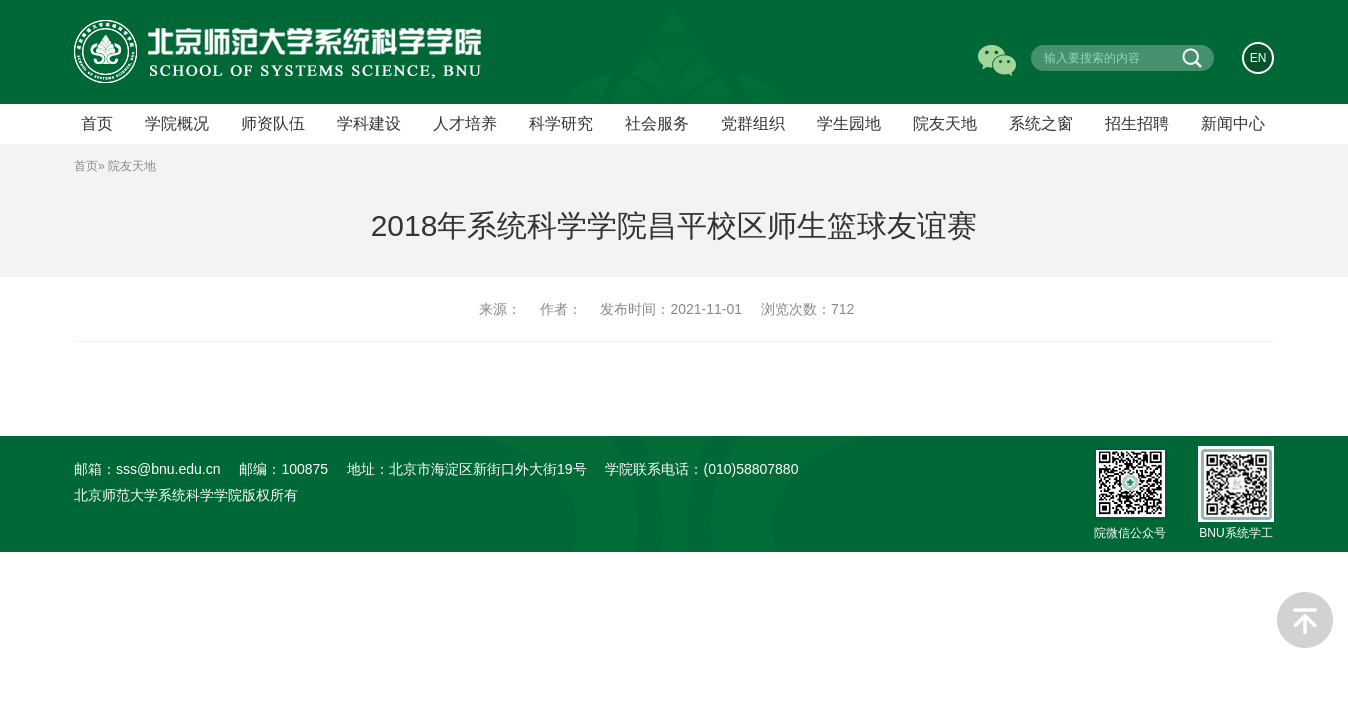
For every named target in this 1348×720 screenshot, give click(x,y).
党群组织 (753, 123)
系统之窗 (1041, 123)
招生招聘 (1137, 123)
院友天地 (945, 123)
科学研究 (561, 123)
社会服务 (657, 123)
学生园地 (849, 123)
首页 (86, 166)
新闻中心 (1233, 123)
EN (1258, 58)
